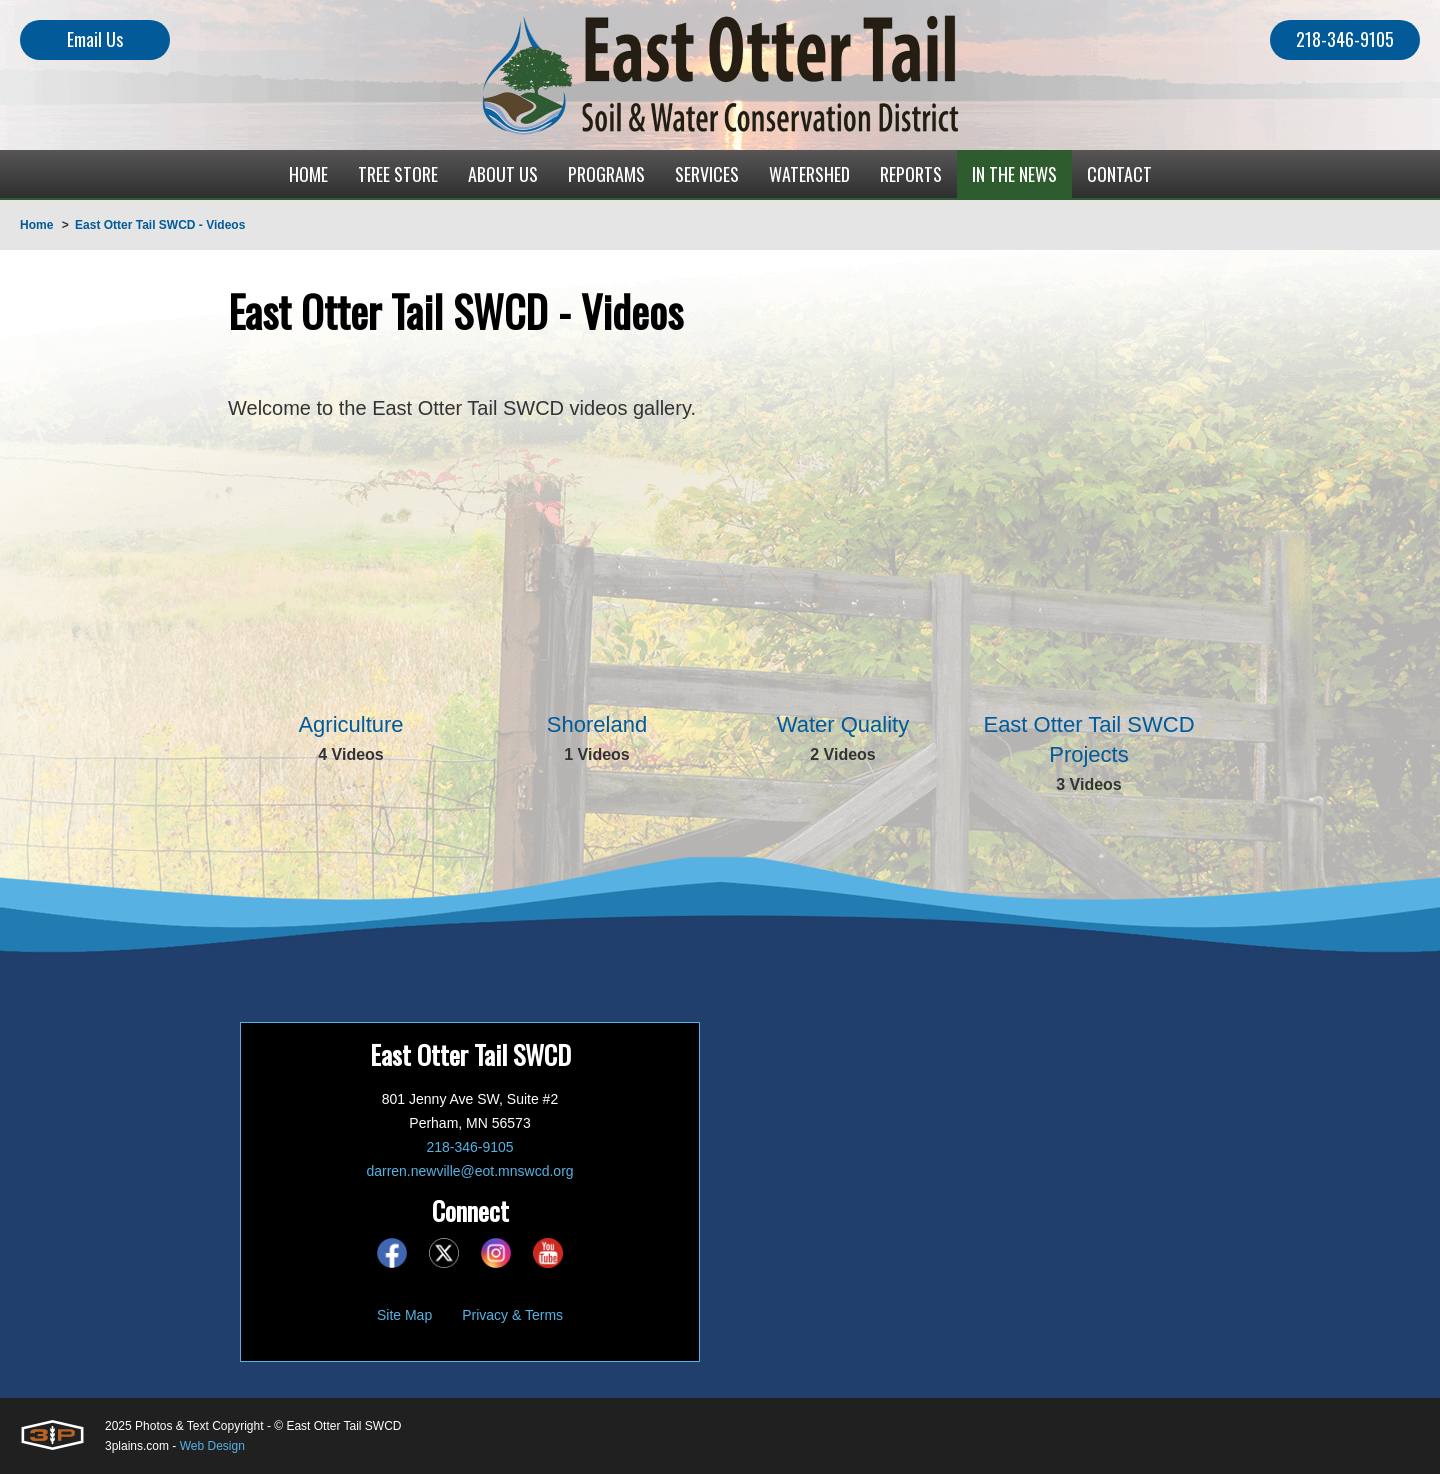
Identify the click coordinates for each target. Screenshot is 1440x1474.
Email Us (95, 39)
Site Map (404, 1315)
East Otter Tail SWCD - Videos (160, 225)
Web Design (212, 1446)
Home (36, 225)
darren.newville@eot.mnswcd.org (469, 1171)
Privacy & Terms (512, 1315)
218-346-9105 (1345, 39)
